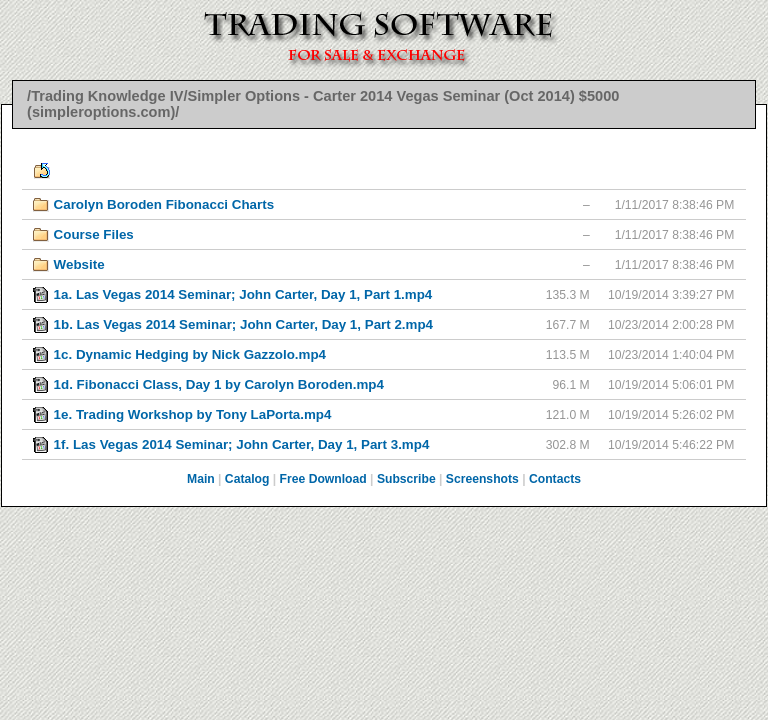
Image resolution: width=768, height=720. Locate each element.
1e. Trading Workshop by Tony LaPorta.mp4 (193, 414)
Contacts (555, 479)
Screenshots (482, 479)
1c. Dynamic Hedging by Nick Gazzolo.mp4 (190, 354)
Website (79, 264)
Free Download (323, 479)
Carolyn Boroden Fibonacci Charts (164, 204)
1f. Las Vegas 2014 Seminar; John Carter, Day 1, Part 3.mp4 (242, 444)
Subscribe (406, 479)
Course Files (94, 234)
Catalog (247, 479)
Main (201, 479)
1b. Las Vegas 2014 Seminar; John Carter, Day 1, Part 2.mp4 (243, 324)
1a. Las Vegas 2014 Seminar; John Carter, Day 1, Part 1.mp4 (243, 294)
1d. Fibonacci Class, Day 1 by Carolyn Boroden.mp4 (219, 384)
